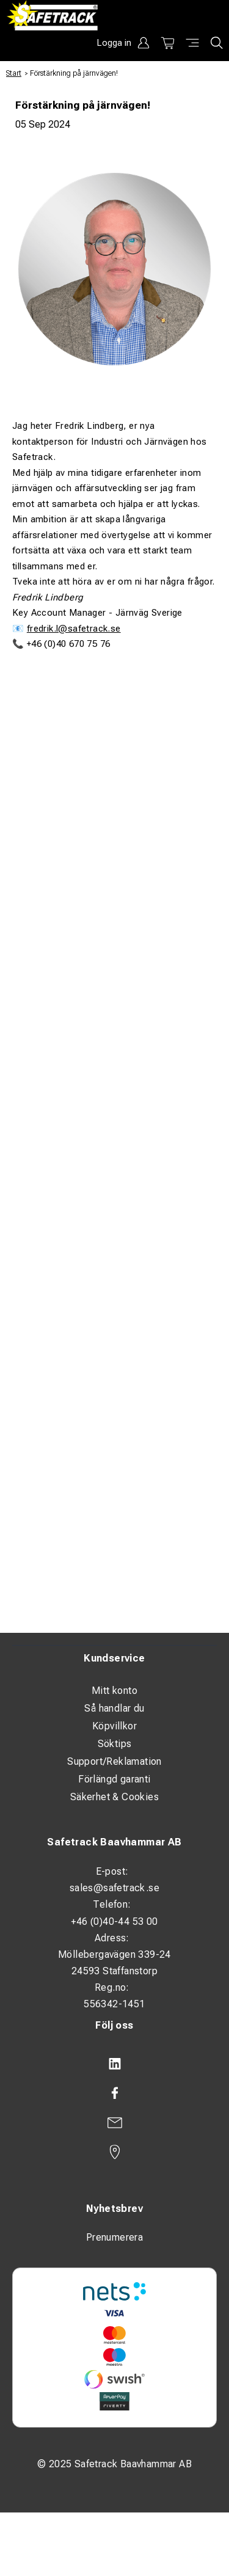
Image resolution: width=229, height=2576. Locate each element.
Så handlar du (114, 1708)
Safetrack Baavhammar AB (114, 1842)
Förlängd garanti (114, 1779)
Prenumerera (114, 2237)
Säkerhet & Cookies (114, 1797)
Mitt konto (114, 1690)
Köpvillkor (114, 1726)
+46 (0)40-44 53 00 (114, 1921)
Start (13, 73)
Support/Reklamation (114, 1761)
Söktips (115, 1744)
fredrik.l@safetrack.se (74, 628)
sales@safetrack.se (114, 1888)
